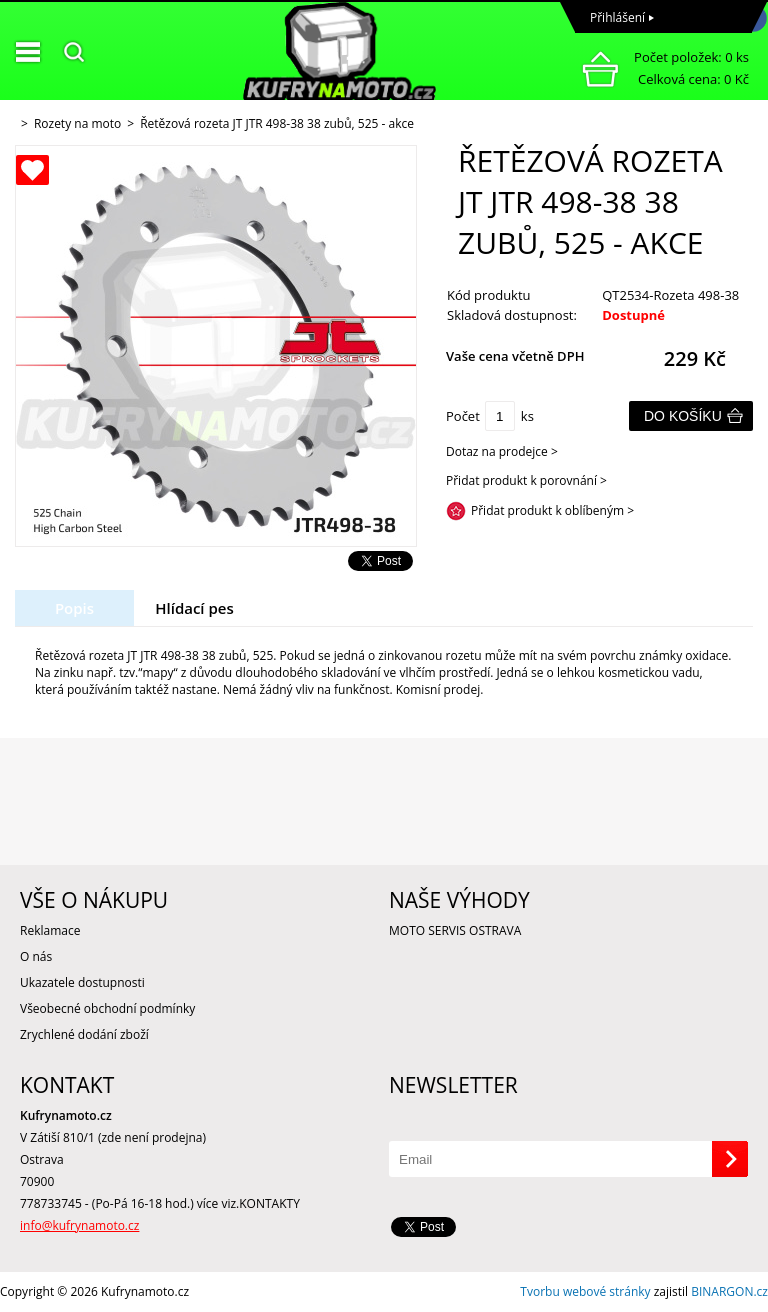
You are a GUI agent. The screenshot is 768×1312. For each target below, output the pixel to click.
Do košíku (683, 416)
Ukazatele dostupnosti (82, 982)
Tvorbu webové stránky (585, 1291)
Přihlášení (617, 17)
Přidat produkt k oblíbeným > (552, 510)
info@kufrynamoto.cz (79, 1225)
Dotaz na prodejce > (502, 451)
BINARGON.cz (729, 1291)
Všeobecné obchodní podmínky (107, 1008)
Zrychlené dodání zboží (84, 1034)
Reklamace (50, 930)
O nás (36, 956)
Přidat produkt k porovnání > (526, 480)
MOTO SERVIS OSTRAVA (455, 930)
